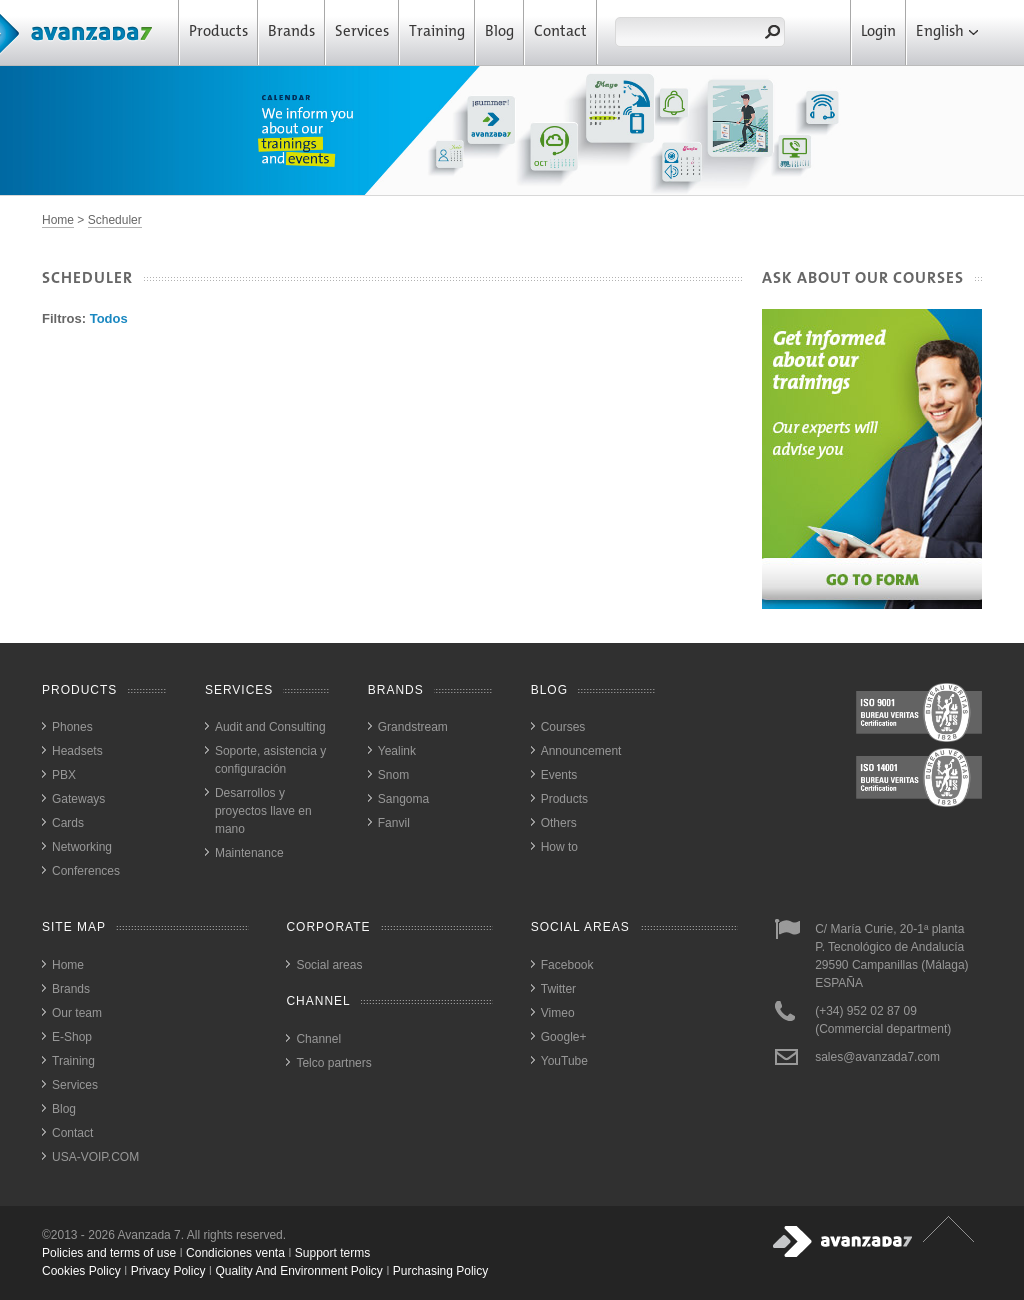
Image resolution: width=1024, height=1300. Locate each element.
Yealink (397, 751)
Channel (318, 1039)
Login (878, 32)
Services (362, 32)
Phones (72, 727)
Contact (560, 32)
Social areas (329, 965)
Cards (68, 823)
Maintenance (249, 853)
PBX (64, 775)
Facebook (567, 965)
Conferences (86, 871)
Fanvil (394, 823)
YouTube (564, 1061)
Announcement (581, 751)
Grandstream (413, 727)
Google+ (564, 1037)
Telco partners (333, 1063)
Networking (82, 847)
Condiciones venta (235, 1253)
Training (437, 32)
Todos (109, 318)
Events (559, 775)
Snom (393, 775)
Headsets (77, 751)
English (947, 32)
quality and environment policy (298, 1271)
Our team (77, 1013)
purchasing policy (440, 1271)
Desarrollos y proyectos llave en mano (263, 811)
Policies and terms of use (109, 1253)
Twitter (558, 989)
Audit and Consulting (270, 727)
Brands (291, 32)
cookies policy (81, 1271)
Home (58, 220)
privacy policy (168, 1271)
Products (218, 32)
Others (559, 823)
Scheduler (115, 220)
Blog (499, 32)
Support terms (332, 1253)
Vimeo (558, 1013)
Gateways (78, 799)
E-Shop (72, 1037)
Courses (563, 727)
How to (559, 847)
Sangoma (403, 799)
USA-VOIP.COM (95, 1157)
